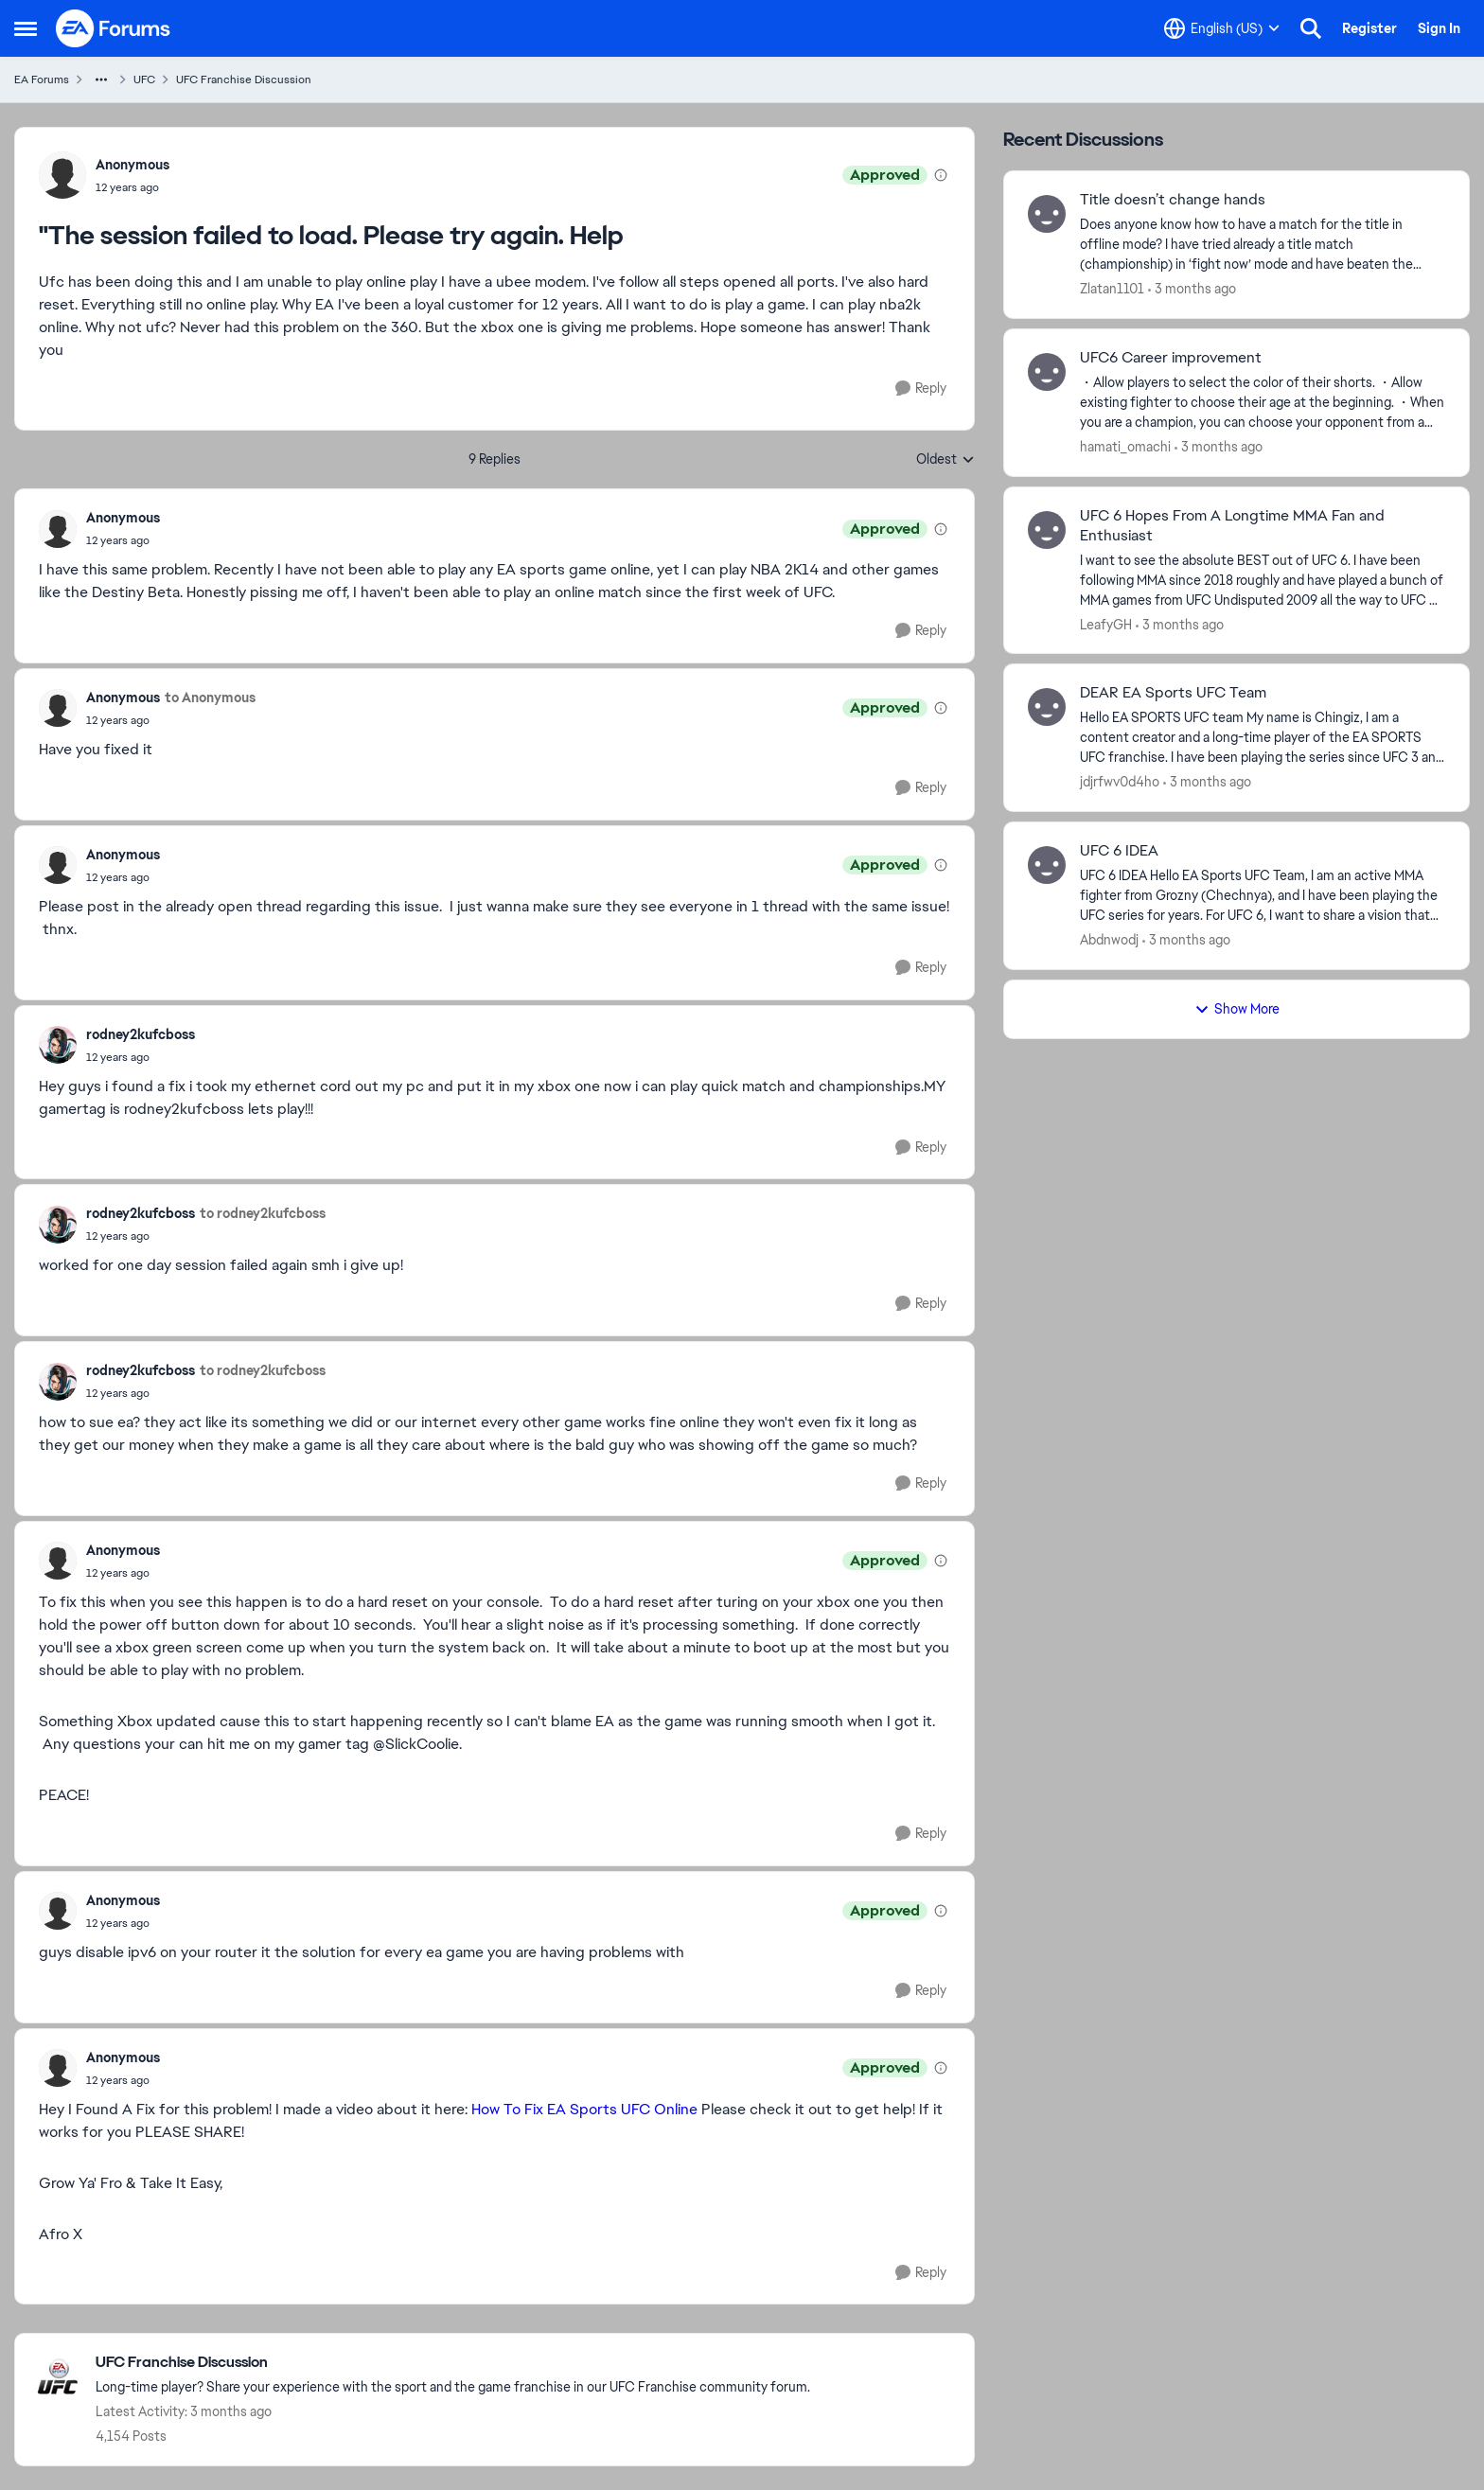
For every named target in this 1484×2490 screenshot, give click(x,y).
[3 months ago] (1192, 289)
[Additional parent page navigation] (101, 79)
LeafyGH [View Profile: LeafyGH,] (1106, 623)
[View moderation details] (940, 175)
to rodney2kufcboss (263, 1213)
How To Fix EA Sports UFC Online (584, 2109)
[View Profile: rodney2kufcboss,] (58, 1045)
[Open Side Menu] (25, 28)
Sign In (1439, 28)
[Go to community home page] (113, 28)
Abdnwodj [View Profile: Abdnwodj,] (1109, 939)
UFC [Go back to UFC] (144, 79)
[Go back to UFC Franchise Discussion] (453, 2363)
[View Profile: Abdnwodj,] (1047, 865)
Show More (1237, 1008)
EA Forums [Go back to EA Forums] (41, 79)
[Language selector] (1222, 28)
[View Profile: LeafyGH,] (1047, 530)
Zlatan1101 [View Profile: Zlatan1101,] (1112, 288)
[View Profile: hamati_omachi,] (1047, 372)
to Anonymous (210, 697)
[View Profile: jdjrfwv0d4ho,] (1047, 707)
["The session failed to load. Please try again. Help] (123, 540)
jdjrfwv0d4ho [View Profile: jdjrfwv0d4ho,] (1119, 781)
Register (1369, 28)
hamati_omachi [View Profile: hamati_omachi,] (1125, 446)
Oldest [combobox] (945, 459)
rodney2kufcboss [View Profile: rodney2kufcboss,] (140, 1034)
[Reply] (921, 388)
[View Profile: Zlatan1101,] (1047, 214)
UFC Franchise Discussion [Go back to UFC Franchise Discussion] (243, 79)
